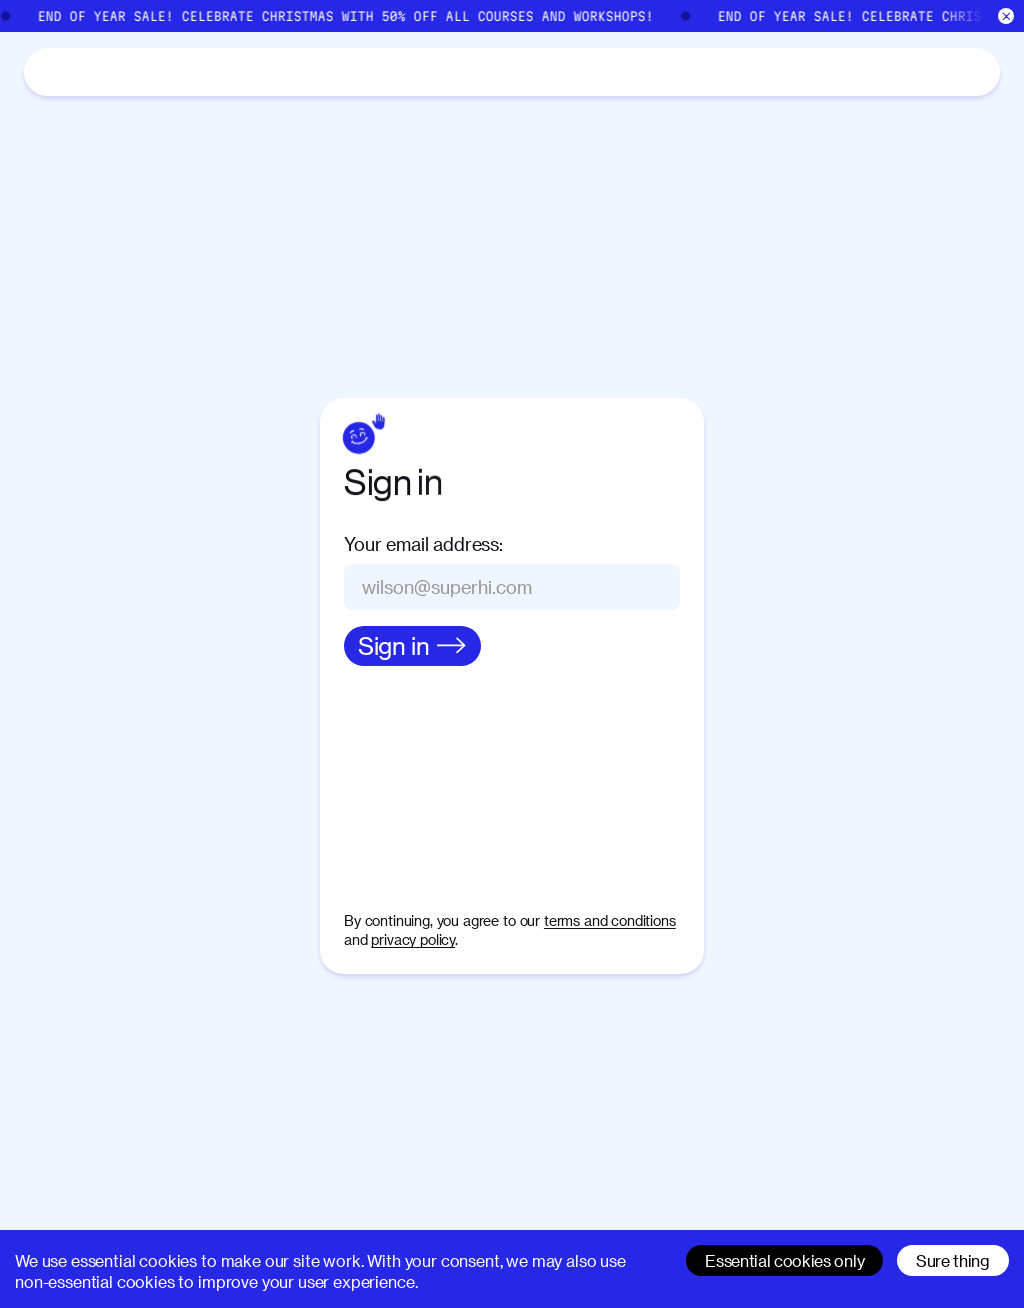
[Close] (1006, 16)
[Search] (790, 71)
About (210, 72)
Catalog (121, 70)
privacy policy (413, 939)
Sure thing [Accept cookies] (953, 1260)
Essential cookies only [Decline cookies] (784, 1260)
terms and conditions (610, 920)
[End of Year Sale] (512, 16)
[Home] (48, 71)
